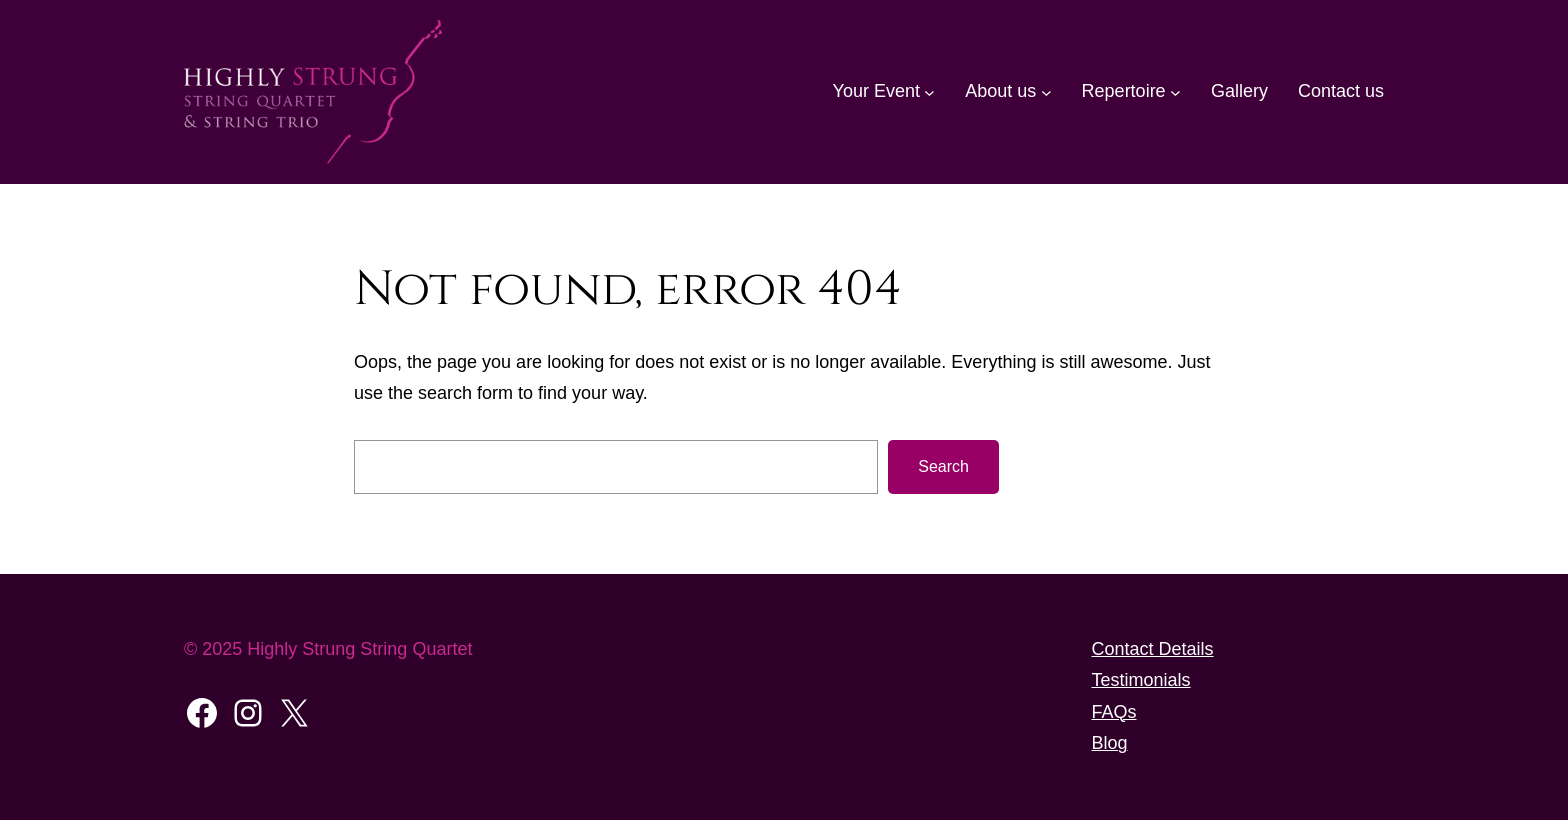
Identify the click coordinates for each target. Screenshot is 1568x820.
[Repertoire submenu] (1175, 91)
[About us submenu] (1046, 91)
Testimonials (1141, 680)
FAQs (1114, 712)
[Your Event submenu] (929, 91)
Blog (1110, 743)
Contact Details (1153, 649)
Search (943, 466)
